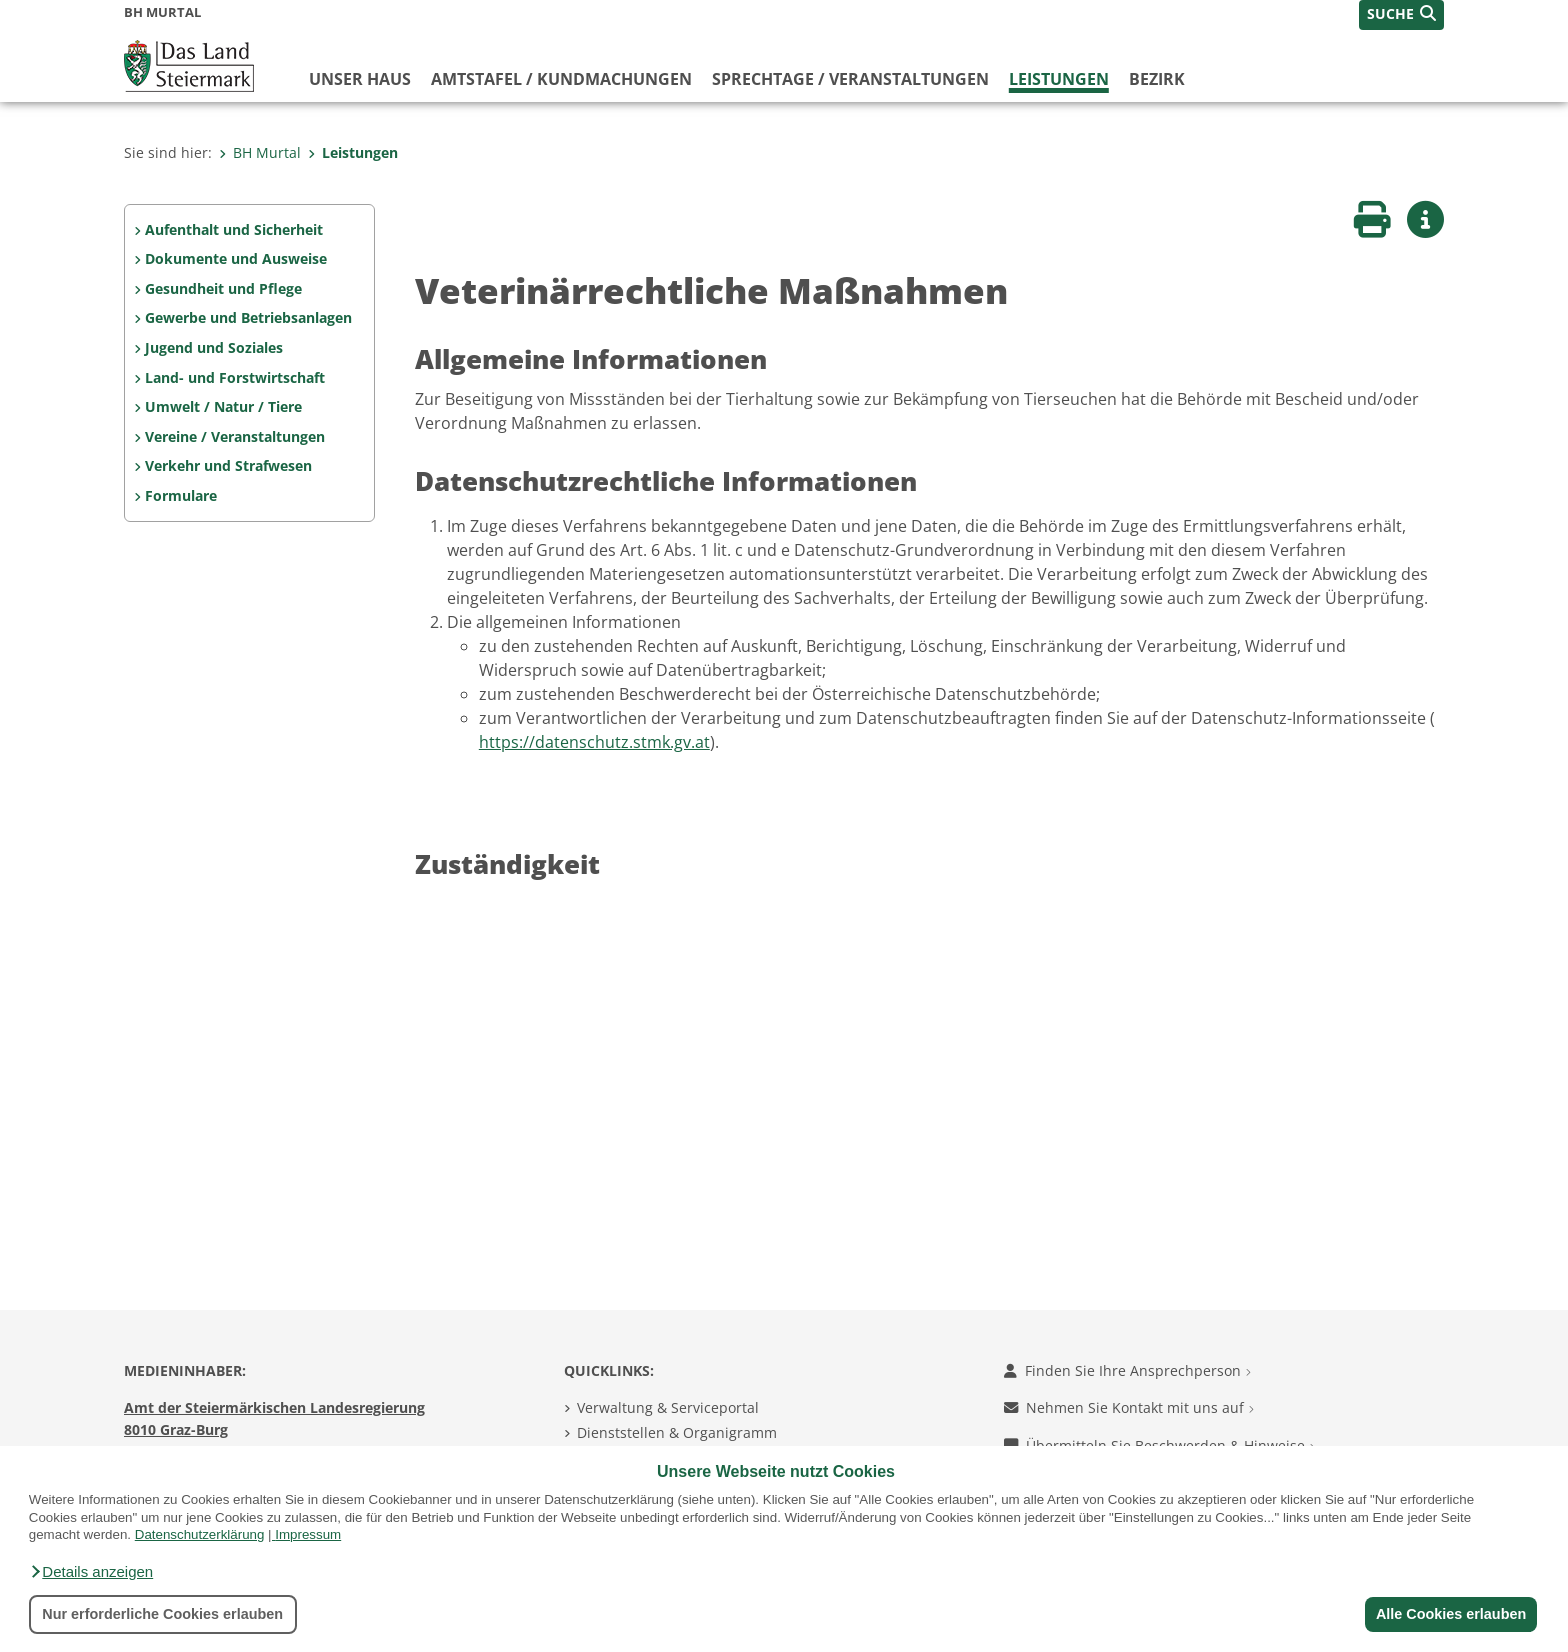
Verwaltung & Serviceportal (668, 1407)
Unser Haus (360, 79)
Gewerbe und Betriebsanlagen (248, 317)
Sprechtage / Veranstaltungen (850, 79)
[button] (91, 1572)
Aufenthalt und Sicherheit (234, 229)
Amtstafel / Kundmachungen (561, 79)
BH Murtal (260, 152)
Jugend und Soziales (214, 347)
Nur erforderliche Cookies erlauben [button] (162, 1614)
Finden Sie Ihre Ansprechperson (1127, 1370)
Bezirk (1157, 79)
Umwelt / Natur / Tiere (223, 406)
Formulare (181, 495)
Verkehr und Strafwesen (228, 465)
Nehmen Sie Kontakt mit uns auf (1129, 1407)
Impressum (308, 1534)
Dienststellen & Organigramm (677, 1432)
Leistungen (1059, 79)
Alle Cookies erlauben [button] (1450, 1614)
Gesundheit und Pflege (223, 288)
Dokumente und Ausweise (236, 258)
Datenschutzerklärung (200, 1534)
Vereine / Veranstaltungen (235, 436)
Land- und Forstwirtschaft (235, 377)
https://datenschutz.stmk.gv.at (594, 742)
